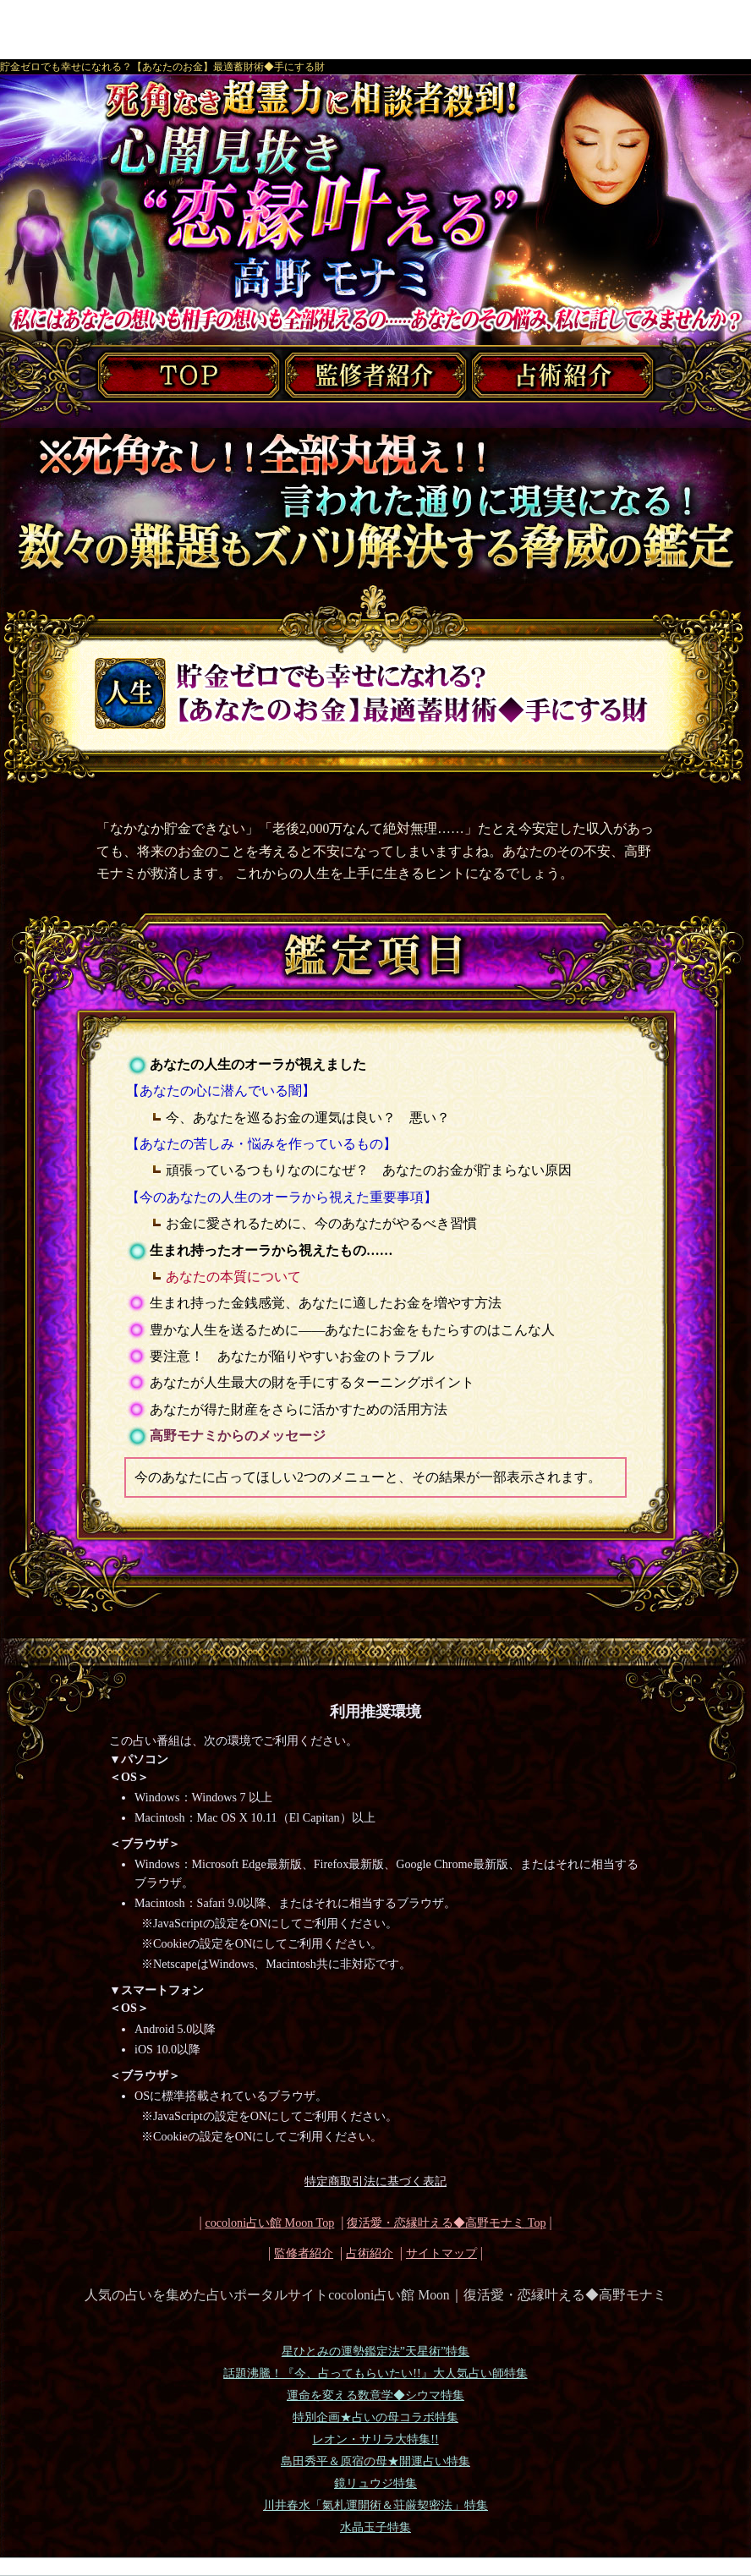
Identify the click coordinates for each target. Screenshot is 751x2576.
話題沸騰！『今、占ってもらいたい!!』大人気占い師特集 (375, 2373)
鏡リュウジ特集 (375, 2483)
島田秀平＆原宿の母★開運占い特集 (375, 2461)
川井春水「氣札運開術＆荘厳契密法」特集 (375, 2505)
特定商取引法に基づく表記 (375, 2181)
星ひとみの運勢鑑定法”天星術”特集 (375, 2351)
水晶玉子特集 (375, 2527)
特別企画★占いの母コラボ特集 (375, 2417)
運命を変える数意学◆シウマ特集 (375, 2395)
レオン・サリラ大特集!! (375, 2439)
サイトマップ (441, 2253)
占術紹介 (369, 2253)
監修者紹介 (303, 2253)
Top (446, 2222)
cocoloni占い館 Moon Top (269, 2222)
